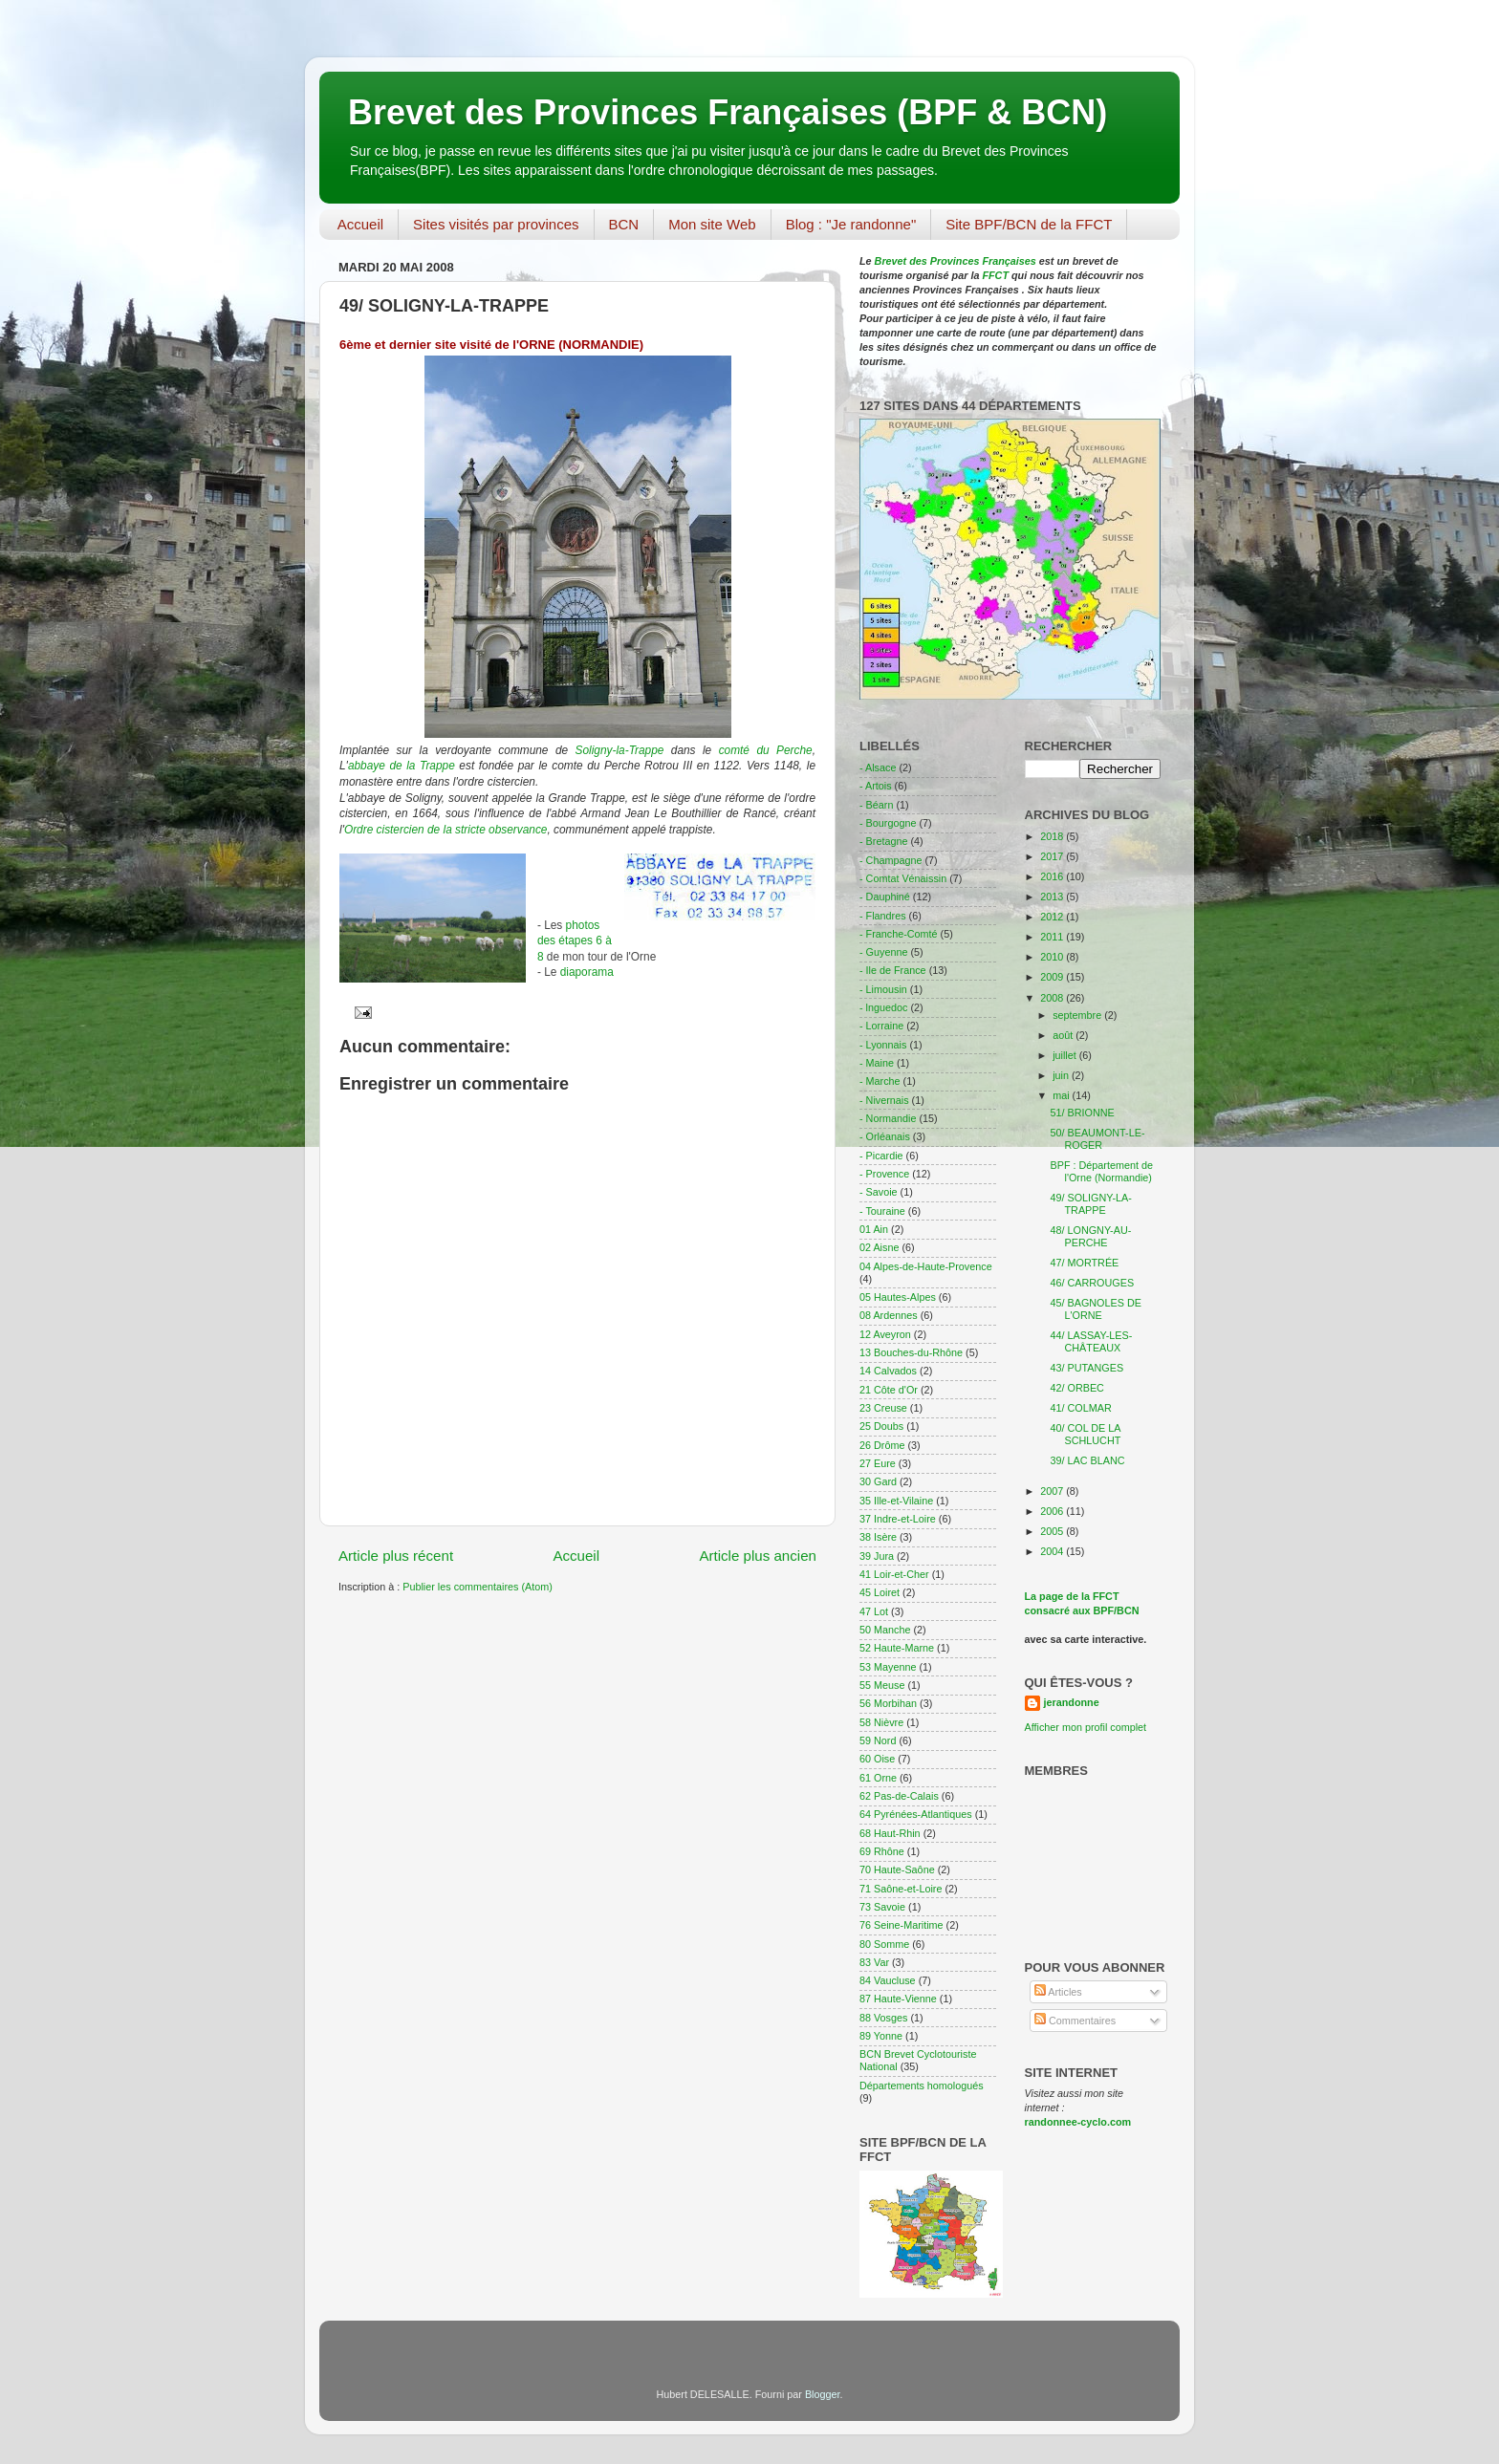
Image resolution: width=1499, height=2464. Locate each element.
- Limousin (883, 989)
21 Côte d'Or (888, 1389)
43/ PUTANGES (1086, 1367)
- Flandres (882, 915)
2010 (1053, 956)
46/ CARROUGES (1092, 1282)
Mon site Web (711, 224)
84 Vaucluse (887, 1980)
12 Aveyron (885, 1334)
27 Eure (877, 1463)
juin (1062, 1075)
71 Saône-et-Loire (900, 1888)
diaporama (587, 972)
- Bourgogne (887, 823)
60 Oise (877, 1758)
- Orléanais (884, 1136)
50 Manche (884, 1629)
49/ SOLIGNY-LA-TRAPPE (1090, 1204)
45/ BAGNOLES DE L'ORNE (1095, 1309)
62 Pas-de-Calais (899, 1796)
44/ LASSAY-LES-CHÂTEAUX (1091, 1341)
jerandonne (1071, 1702)
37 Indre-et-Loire (897, 1518)
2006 (1053, 1511)
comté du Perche (766, 750)
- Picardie (881, 1155)
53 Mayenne (887, 1667)
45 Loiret (879, 1592)
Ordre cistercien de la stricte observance (446, 829)
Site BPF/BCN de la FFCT (1028, 224)
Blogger (822, 2394)
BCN (624, 224)
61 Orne (878, 1777)
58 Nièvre (881, 1722)
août (1064, 1035)
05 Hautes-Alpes (897, 1297)
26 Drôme (881, 1445)
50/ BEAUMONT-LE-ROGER (1097, 1139)
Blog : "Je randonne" (851, 224)
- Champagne (890, 860)
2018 (1053, 836)
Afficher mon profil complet (1086, 1727)
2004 (1053, 1551)
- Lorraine (881, 1025)
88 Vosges (883, 2017)
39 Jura (876, 1556)
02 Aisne (879, 1247)
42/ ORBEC (1076, 1388)
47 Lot (873, 1611)
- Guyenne (883, 952)
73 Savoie (882, 1907)
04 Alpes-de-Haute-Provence (925, 1266)
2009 (1053, 977)
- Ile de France (892, 970)
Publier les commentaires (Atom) (477, 1586)
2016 (1053, 876)
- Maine (876, 1063)
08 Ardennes (888, 1315)
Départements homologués (921, 2085)
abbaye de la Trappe (401, 765)
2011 (1053, 936)
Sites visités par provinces (495, 224)
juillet (1066, 1055)
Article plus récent (395, 1555)
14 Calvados (888, 1370)
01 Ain (873, 1229)
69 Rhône (881, 1851)
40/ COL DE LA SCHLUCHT (1085, 1434)
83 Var (874, 1962)
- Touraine (882, 1211)
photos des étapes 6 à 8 (574, 941)
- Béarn (876, 805)
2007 (1053, 1491)
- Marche (880, 1081)
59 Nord (877, 1740)
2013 (1053, 896)
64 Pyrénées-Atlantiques (915, 1814)
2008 (1053, 998)
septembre (1078, 1015)
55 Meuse (881, 1685)
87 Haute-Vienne (898, 1998)
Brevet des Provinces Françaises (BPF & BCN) (727, 112)
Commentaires (1075, 2020)
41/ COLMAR (1080, 1408)
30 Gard (878, 1481)
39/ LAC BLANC (1087, 1460)
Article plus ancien (757, 1555)
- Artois (875, 785)
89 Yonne (880, 2036)
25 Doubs (881, 1426)
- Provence (884, 1173)
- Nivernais (884, 1100)
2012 (1053, 916)
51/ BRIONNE (1082, 1112)
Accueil (360, 224)
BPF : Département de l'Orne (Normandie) (1101, 1171)
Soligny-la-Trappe (620, 750)
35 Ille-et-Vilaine (896, 1500)
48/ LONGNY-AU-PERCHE (1090, 1236)
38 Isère (878, 1537)
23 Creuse (883, 1408)
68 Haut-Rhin (890, 1833)
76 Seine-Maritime (901, 1925)
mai (1062, 1095)
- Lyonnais (882, 1044)
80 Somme (884, 1944)
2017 (1053, 856)
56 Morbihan (888, 1703)
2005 (1053, 1531)
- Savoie (878, 1192)
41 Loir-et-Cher (894, 1574)
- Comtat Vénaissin (902, 878)
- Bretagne (883, 841)
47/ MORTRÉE (1084, 1262)
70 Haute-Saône (897, 1869)
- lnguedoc (883, 1007)
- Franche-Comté (898, 934)
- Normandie (887, 1118)
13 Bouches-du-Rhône (911, 1352)
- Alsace (877, 767)
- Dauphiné (884, 896)
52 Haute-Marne (896, 1647)
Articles (1058, 1992)
